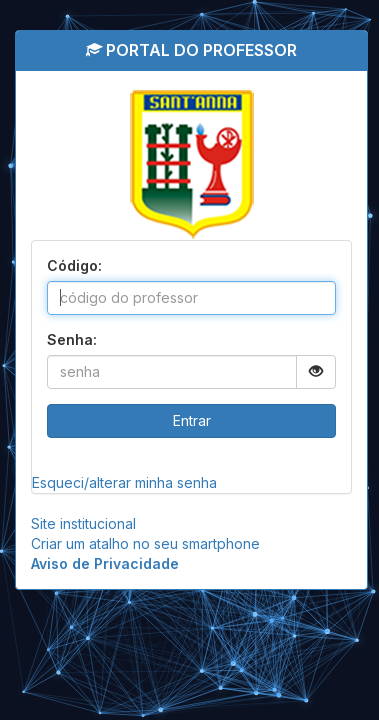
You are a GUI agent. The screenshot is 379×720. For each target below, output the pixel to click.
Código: (74, 265)
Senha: (72, 339)
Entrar (192, 420)
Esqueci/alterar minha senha (124, 482)
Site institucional (83, 523)
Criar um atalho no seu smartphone (145, 543)
